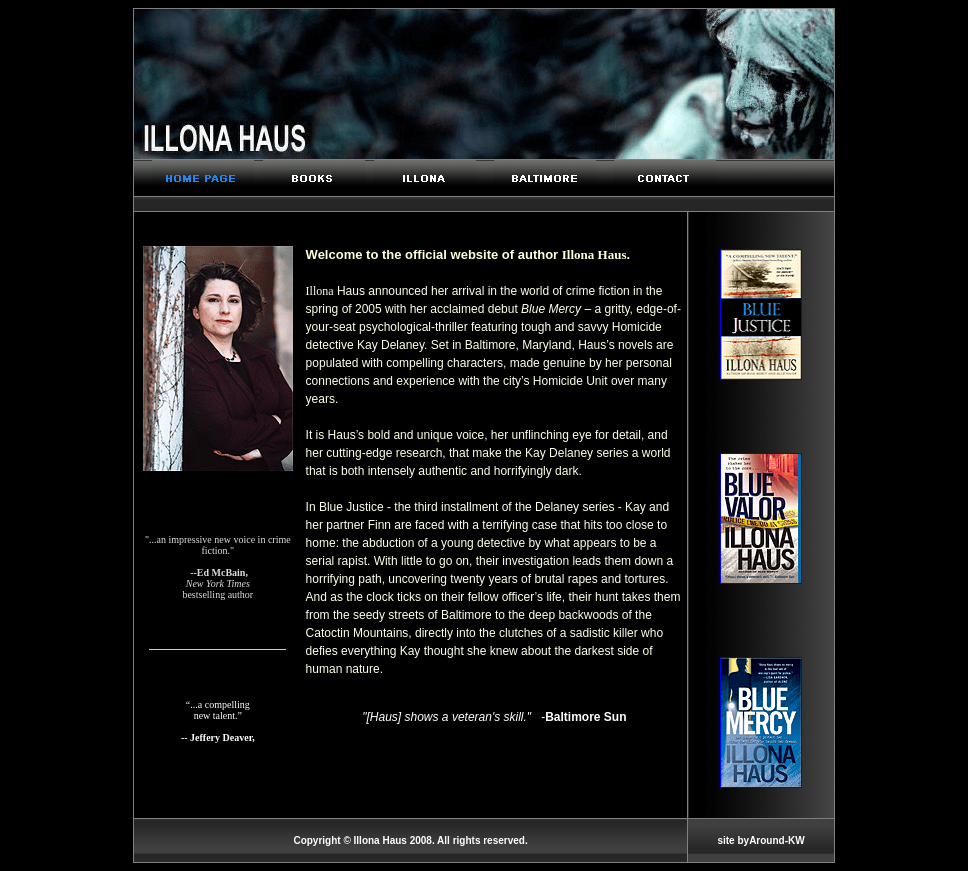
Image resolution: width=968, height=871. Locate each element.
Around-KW (777, 840)
